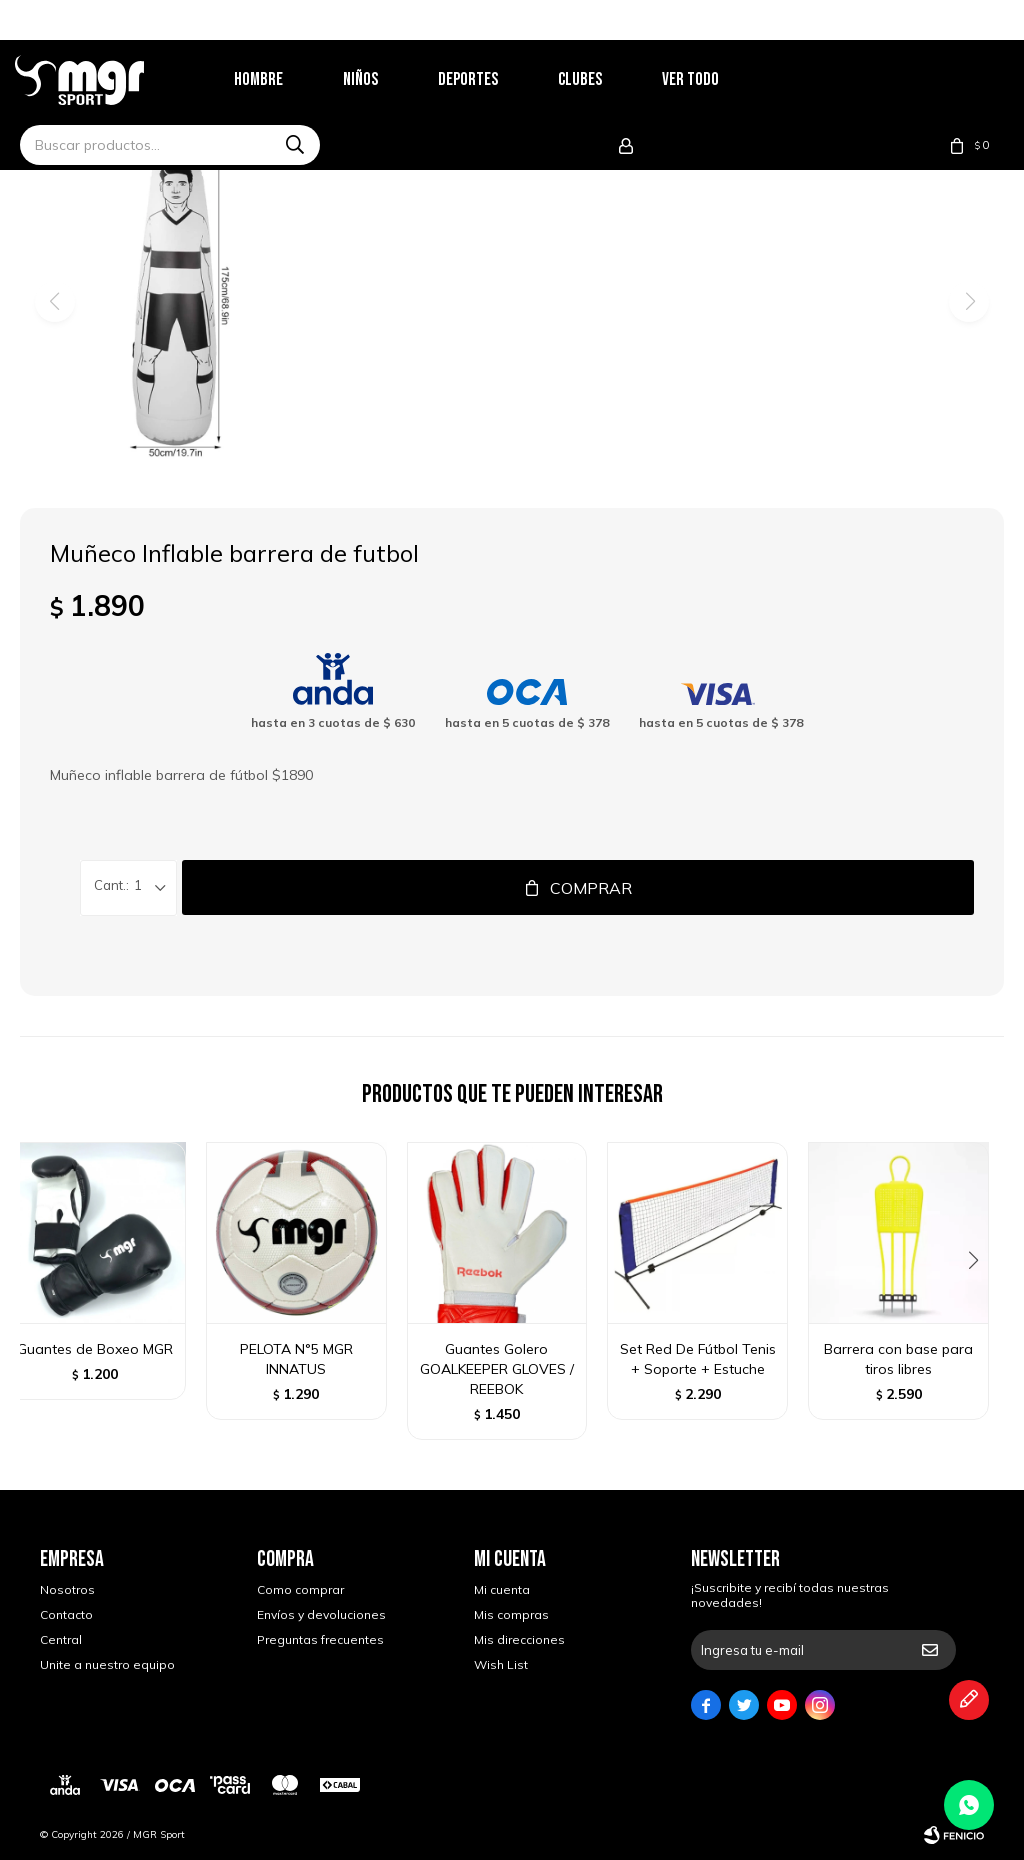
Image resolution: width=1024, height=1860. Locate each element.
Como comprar (300, 1589)
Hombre (283, 79)
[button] (980, 1301)
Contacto (66, 1614)
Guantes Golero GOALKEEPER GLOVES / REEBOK (497, 1369)
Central (61, 1639)
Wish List (501, 1664)
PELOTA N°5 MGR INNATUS (296, 1359)
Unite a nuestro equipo (107, 1664)
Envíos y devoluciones (321, 1614)
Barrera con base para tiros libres (898, 1359)
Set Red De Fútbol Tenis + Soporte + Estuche (698, 1359)
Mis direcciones (519, 1639)
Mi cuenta (502, 1589)
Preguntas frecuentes (320, 1639)
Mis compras (511, 1614)
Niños (385, 79)
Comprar (591, 888)
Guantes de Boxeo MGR (95, 1349)
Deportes (493, 79)
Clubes (605, 79)
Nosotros (67, 1589)
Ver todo (715, 79)
